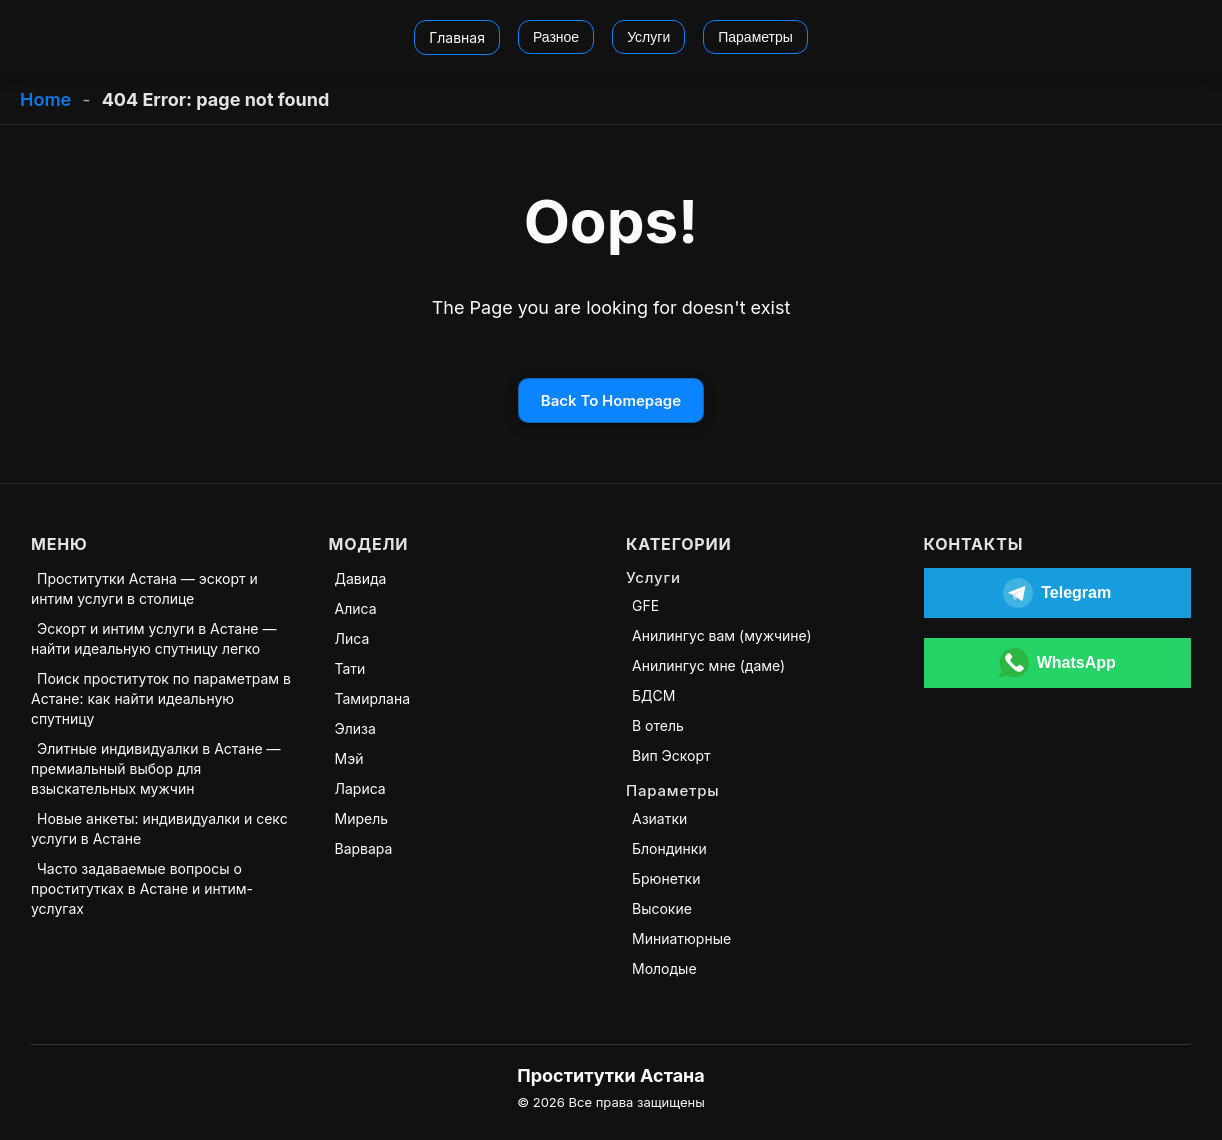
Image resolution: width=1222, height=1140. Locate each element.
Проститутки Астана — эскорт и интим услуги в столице (144, 588)
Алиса (356, 608)
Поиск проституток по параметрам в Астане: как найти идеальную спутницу (161, 698)
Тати (350, 668)
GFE (645, 605)
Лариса (360, 788)
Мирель (362, 818)
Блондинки (669, 848)
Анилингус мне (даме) (708, 665)
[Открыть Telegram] (1058, 593)
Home (45, 99)
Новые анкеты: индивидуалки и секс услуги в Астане (159, 828)
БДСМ (653, 695)
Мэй (349, 758)
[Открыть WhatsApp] (1058, 663)
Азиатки (659, 818)
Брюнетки (666, 878)
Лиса (352, 638)
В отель (658, 725)
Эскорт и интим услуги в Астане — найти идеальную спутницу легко (153, 638)
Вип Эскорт (671, 755)
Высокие (662, 908)
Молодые (664, 968)
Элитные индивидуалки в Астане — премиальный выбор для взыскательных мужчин (156, 768)
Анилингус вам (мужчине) (722, 635)
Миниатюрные (681, 938)
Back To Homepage (611, 400)
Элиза (355, 728)
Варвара (364, 848)
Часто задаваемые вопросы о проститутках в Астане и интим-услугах (142, 888)
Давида (361, 578)
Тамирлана (373, 698)
